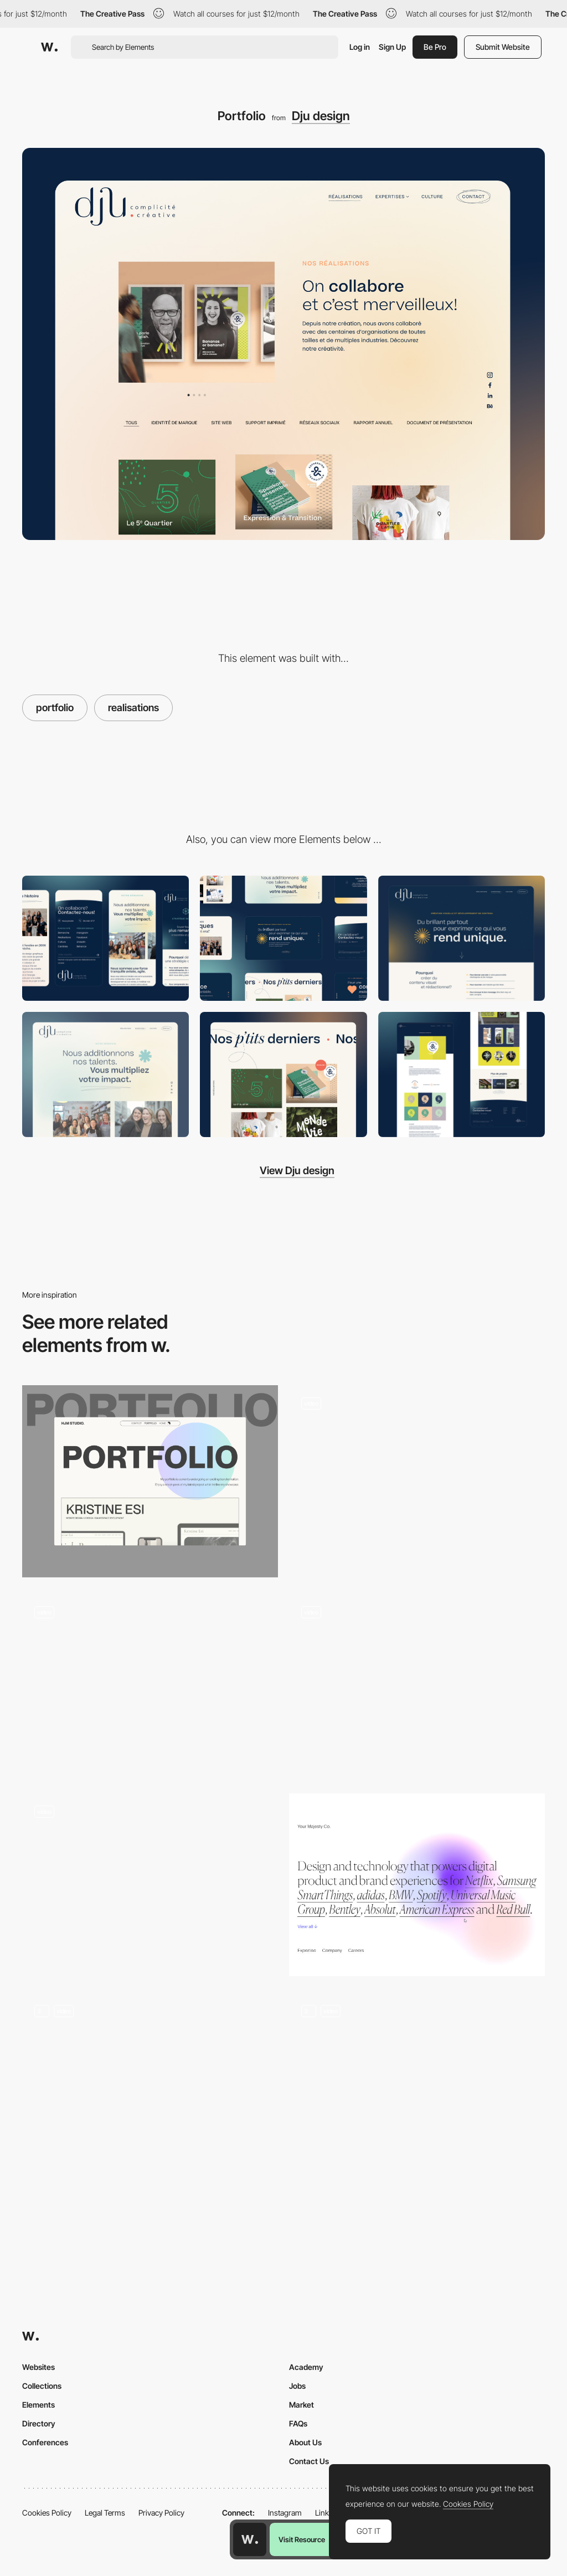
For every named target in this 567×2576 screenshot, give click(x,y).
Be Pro (435, 47)
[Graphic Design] (105, 1074)
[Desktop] (283, 938)
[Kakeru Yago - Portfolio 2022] (417, 2089)
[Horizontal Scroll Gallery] (417, 1685)
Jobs (297, 2385)
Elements (38, 2404)
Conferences (45, 2442)
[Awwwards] (49, 47)
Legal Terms (105, 2512)
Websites (38, 2367)
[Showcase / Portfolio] (150, 2089)
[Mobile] (105, 938)
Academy (306, 2367)
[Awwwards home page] (249, 2539)
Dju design (321, 116)
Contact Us (309, 2461)
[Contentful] (461, 938)
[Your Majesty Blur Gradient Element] (417, 1884)
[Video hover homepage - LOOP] (150, 1884)
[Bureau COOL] (417, 1477)
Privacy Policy (161, 2512)
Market (301, 2404)
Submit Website (503, 47)
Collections (41, 2385)
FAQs (298, 2423)
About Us (305, 2442)
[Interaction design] (283, 1074)
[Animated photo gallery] (150, 1685)
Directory (38, 2423)
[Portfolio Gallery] (150, 1481)
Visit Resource (302, 2539)
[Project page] (461, 1074)
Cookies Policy (46, 2512)
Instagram (285, 2512)
